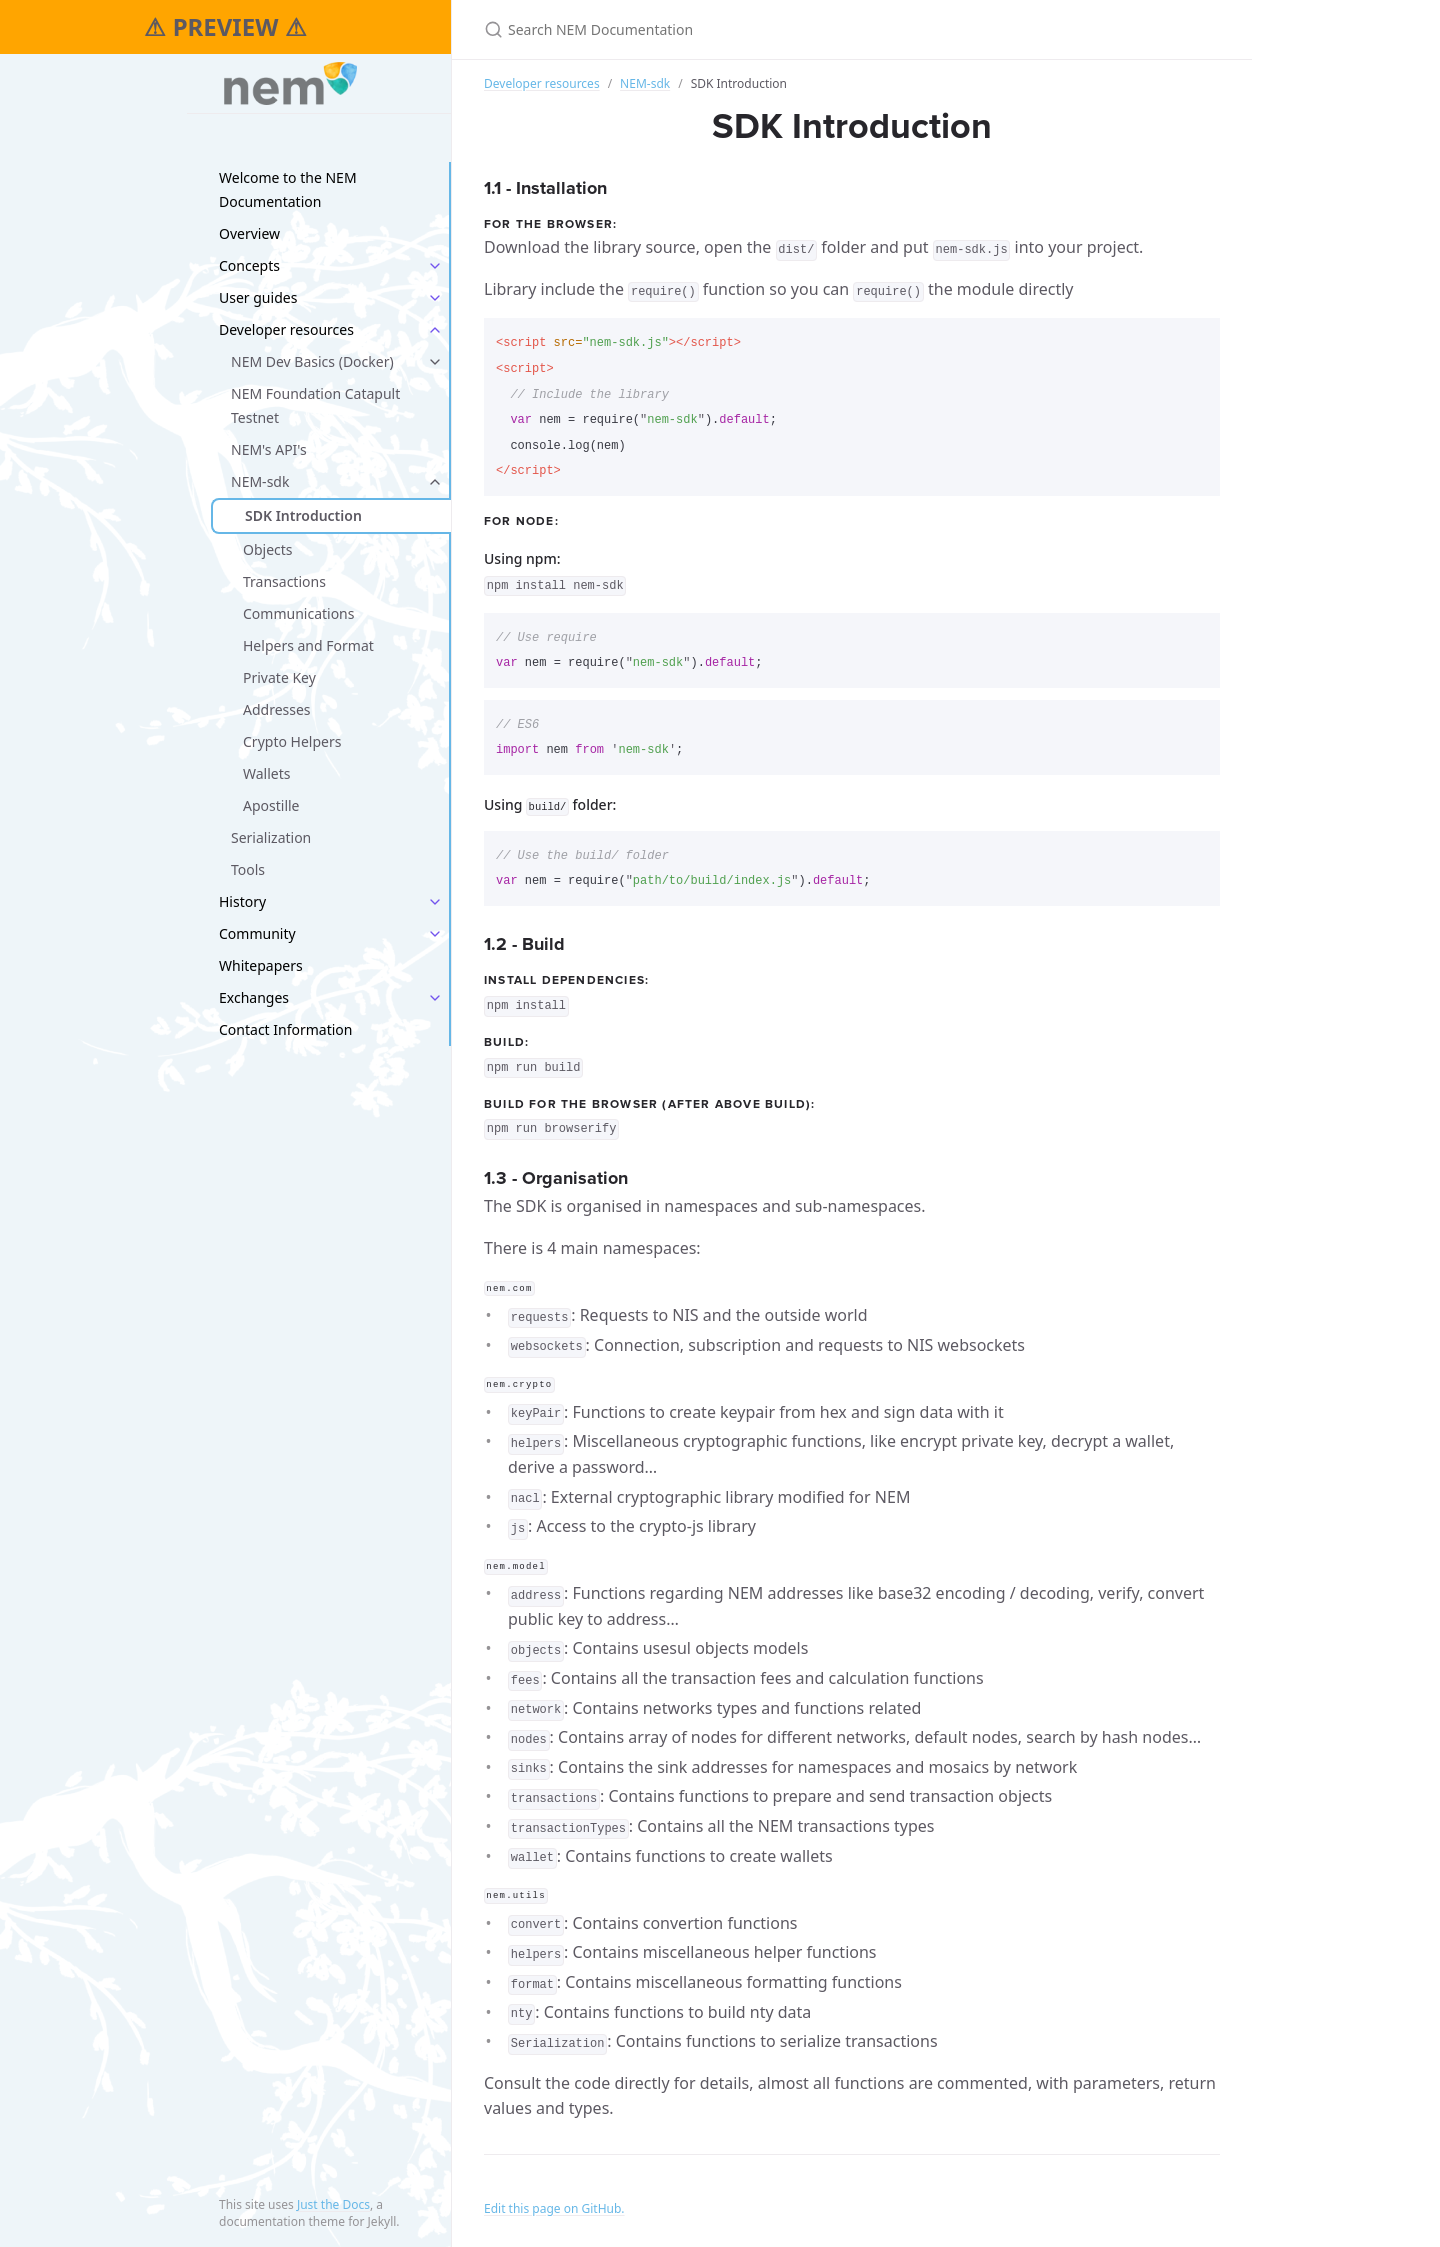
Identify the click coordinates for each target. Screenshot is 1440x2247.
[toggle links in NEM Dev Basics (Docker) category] (435, 362)
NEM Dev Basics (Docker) (312, 361)
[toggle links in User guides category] (435, 298)
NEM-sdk (260, 481)
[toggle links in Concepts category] (435, 266)
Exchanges (254, 997)
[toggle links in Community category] (435, 934)
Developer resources (286, 329)
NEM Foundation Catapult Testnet (315, 405)
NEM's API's (269, 449)
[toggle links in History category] (435, 902)
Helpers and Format (308, 645)
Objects (268, 549)
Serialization (271, 837)
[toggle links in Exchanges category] (435, 998)
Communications (298, 613)
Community (257, 933)
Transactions (284, 581)
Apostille (271, 805)
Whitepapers (261, 965)
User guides (258, 297)
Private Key (279, 677)
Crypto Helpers (292, 741)
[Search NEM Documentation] (720, 29)
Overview (249, 233)
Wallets (266, 773)
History (242, 901)
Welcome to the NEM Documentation (288, 189)
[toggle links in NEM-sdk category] (435, 482)
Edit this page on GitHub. (554, 2205)
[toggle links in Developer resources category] (435, 330)
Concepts (249, 265)
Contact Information (286, 1029)
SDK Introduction (303, 515)
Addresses (277, 709)
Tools (248, 869)
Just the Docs (333, 2204)
